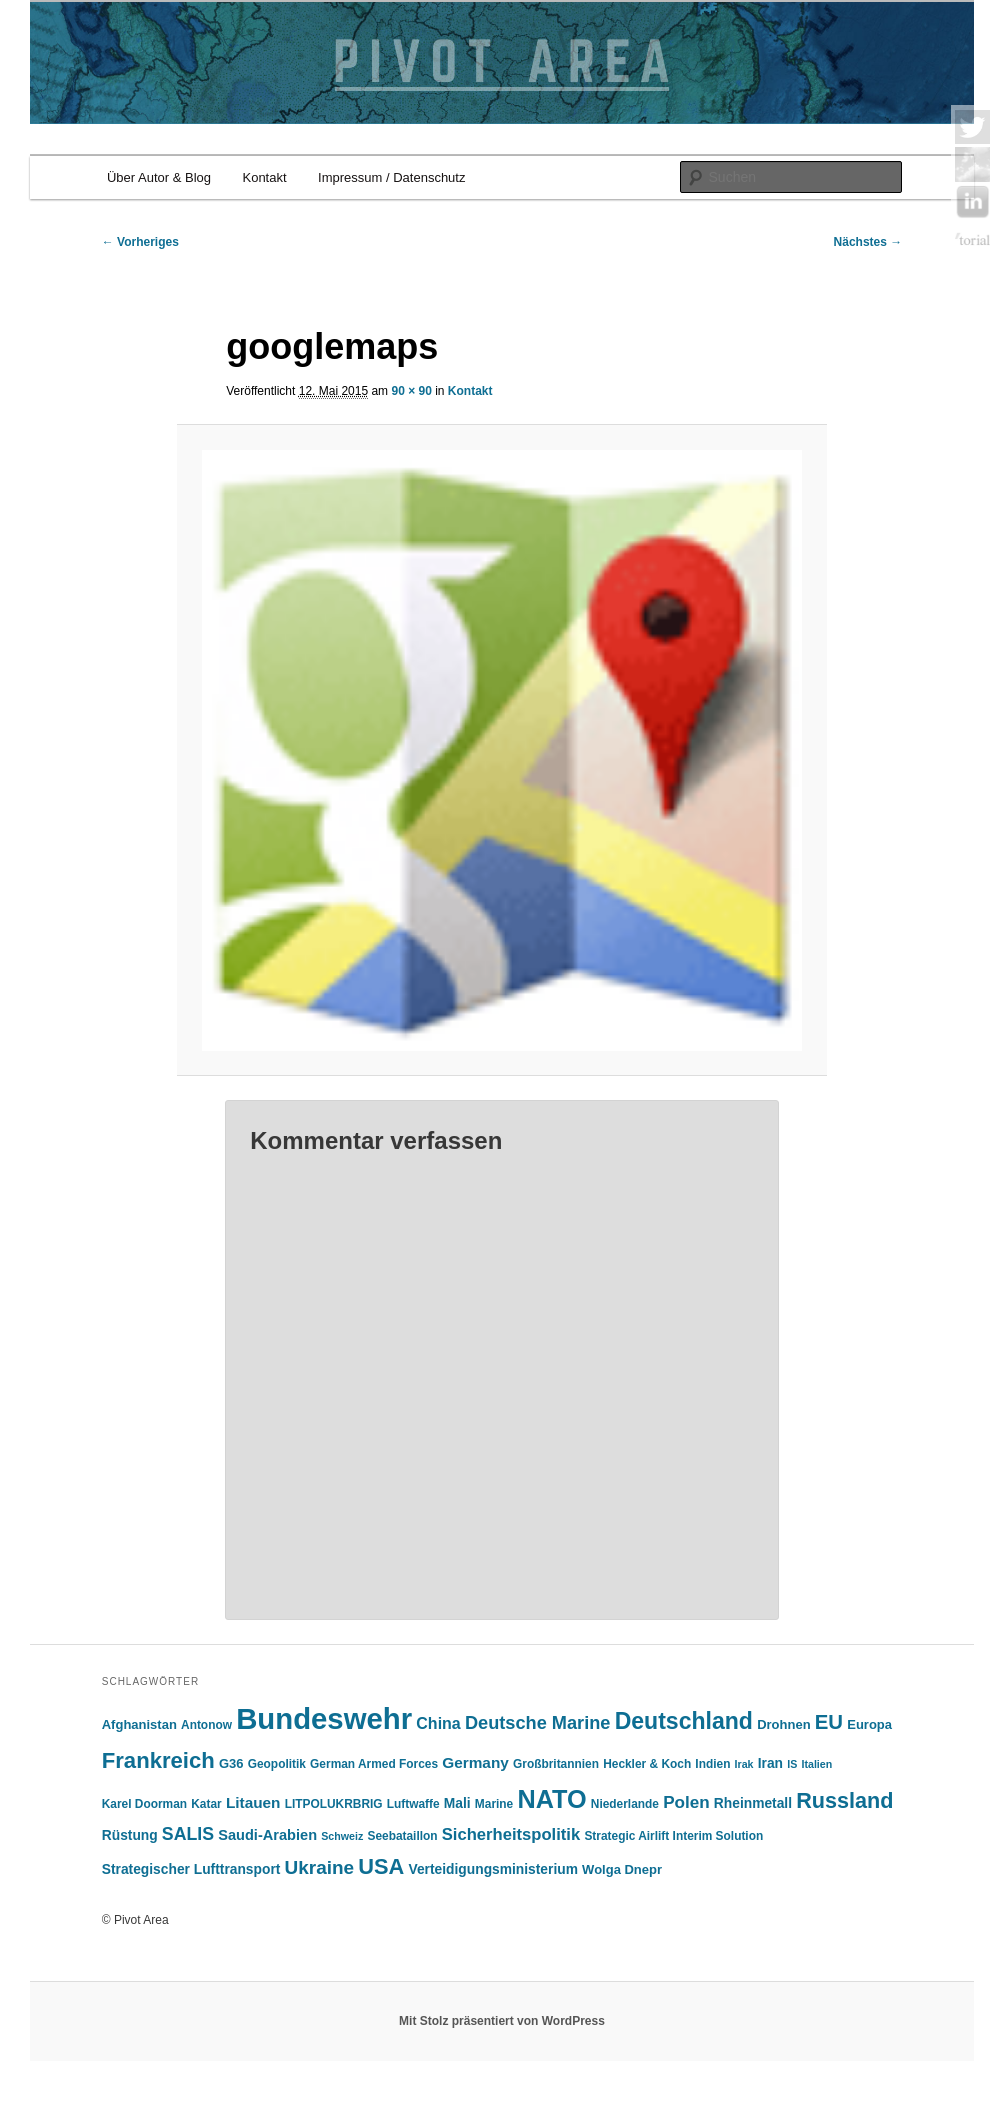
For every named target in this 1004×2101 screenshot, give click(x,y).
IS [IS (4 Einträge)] (792, 1764)
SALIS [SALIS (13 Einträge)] (188, 1834)
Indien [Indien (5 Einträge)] (712, 1764)
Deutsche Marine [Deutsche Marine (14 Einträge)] (538, 1723)
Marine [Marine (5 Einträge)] (494, 1804)
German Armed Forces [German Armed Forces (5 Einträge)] (374, 1764)
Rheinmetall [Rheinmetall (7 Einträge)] (753, 1803)
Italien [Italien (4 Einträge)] (816, 1764)
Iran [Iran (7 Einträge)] (770, 1763)
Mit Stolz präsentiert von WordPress (502, 2021)
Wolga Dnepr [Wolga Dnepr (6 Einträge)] (622, 1869)
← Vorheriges (140, 242)
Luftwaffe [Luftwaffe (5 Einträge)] (413, 1804)
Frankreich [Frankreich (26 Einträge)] (158, 1760)
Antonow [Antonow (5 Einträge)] (206, 1725)
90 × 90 (411, 391)
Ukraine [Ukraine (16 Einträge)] (320, 1867)
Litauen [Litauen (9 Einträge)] (253, 1802)
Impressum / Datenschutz (391, 177)
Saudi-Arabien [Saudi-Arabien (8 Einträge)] (267, 1835)
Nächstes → (868, 242)
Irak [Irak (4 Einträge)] (744, 1764)
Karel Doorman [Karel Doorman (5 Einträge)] (144, 1804)
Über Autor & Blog (159, 177)
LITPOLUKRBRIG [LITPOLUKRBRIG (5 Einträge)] (334, 1804)
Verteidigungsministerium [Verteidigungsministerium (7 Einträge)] (493, 1869)
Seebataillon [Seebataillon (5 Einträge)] (402, 1836)
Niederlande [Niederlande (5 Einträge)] (625, 1804)
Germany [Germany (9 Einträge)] (475, 1762)
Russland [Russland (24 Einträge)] (844, 1800)
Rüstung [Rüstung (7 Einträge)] (130, 1835)
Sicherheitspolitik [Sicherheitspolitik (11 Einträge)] (511, 1834)
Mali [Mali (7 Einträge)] (457, 1803)
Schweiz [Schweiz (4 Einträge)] (342, 1836)
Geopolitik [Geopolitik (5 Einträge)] (277, 1764)
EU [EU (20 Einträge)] (829, 1722)
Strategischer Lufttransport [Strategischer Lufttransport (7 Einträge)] (191, 1869)
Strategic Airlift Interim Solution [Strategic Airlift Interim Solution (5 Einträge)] (673, 1836)
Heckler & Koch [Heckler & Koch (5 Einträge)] (647, 1764)
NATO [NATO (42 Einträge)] (551, 1799)
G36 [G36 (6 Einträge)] (231, 1763)
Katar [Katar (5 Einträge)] (206, 1804)
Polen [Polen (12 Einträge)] (686, 1802)
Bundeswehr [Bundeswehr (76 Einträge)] (324, 1718)
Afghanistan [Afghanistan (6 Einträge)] (139, 1724)
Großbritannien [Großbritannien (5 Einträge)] (556, 1764)
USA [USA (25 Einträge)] (381, 1866)
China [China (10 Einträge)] (438, 1723)
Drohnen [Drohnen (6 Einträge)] (783, 1724)
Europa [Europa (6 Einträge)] (869, 1724)
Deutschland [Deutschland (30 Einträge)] (684, 1721)
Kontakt (264, 177)
